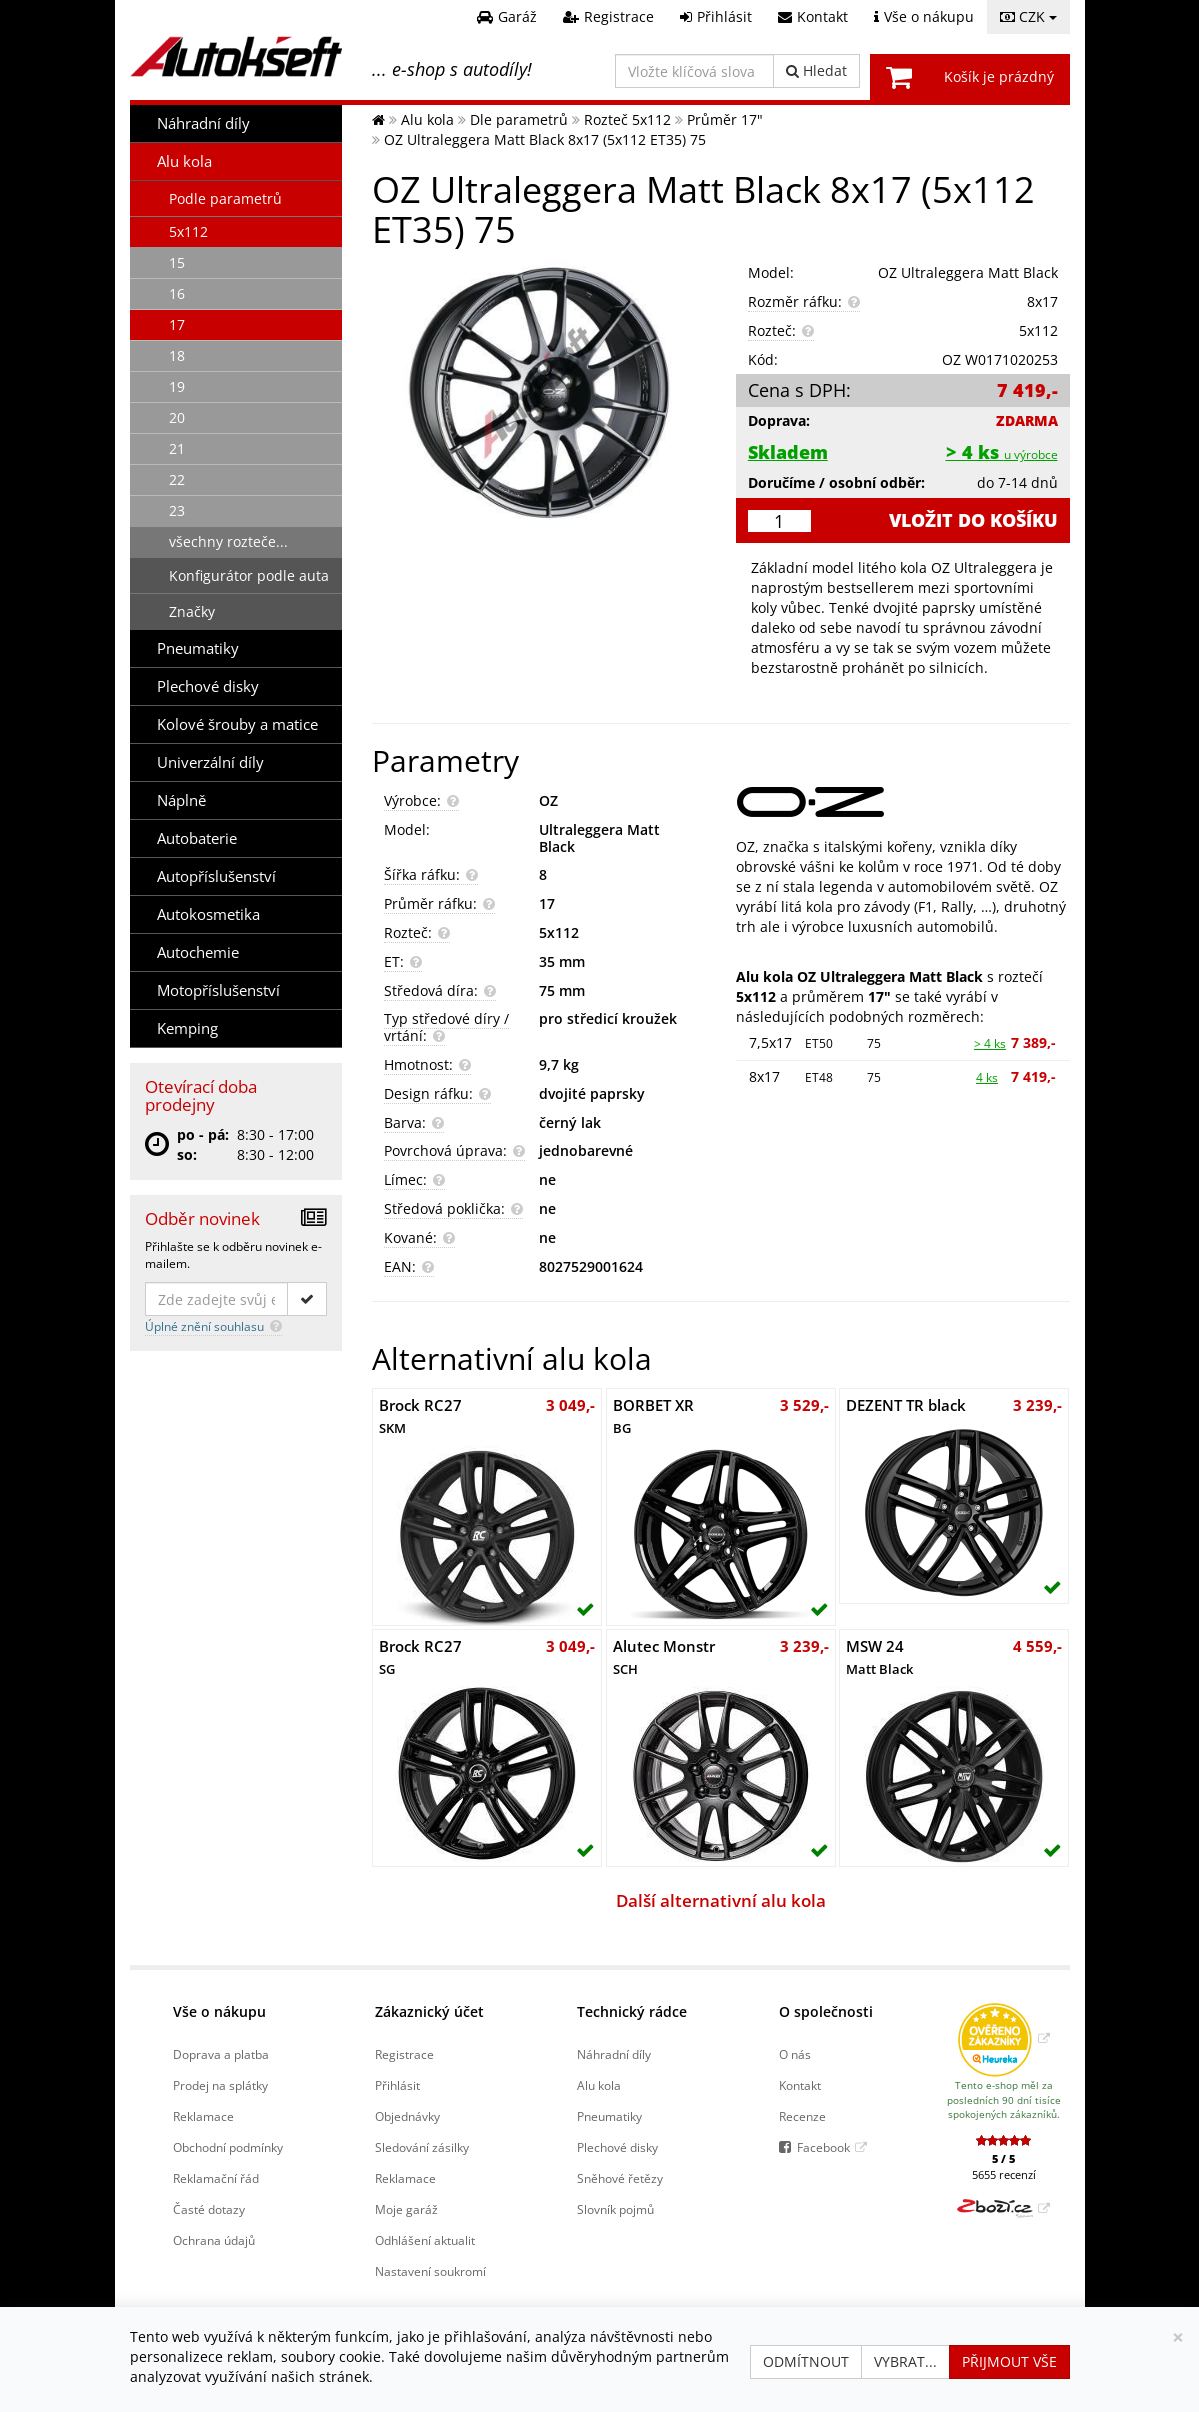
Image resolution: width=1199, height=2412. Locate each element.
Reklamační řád (216, 2178)
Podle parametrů (225, 198)
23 (177, 510)
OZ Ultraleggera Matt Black (968, 272)
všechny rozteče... (228, 541)
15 (177, 262)
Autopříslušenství (216, 876)
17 (177, 324)
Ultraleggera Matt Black (599, 838)
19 (177, 386)
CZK (1028, 16)
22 (177, 479)
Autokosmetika (208, 914)
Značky (192, 611)
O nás (795, 2054)
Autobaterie (197, 838)
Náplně (181, 800)
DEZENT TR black (906, 1405)
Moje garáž (406, 2209)
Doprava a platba (221, 2054)
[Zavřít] (1178, 2337)
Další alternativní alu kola (721, 1900)
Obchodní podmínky (228, 2147)
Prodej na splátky (220, 2085)
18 (177, 355)
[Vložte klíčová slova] (694, 71)
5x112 (188, 231)
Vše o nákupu (219, 2011)
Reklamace (203, 2116)
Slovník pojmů (615, 2209)
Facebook (823, 2147)
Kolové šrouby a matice (237, 724)
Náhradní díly (203, 123)
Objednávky (407, 2116)
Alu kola (184, 161)
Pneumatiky (198, 648)
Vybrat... (905, 2361)
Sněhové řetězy (620, 2178)
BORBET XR (653, 1416)
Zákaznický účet (429, 2011)
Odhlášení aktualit (425, 2240)
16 (177, 293)
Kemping (187, 1028)
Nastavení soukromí (430, 2271)
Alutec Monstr (664, 1657)
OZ (548, 800)
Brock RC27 (420, 1416)
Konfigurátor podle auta (249, 575)
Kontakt (800, 2085)
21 (177, 448)
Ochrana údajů (214, 2240)
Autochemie (198, 952)
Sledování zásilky (422, 2147)
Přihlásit (397, 2085)
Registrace (404, 2054)
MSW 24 (879, 1657)
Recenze (802, 2116)
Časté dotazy (209, 2209)
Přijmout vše (1009, 2361)
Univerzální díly (210, 762)
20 (177, 417)
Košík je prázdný (999, 76)
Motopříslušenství (218, 990)
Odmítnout (806, 2361)
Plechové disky (208, 686)
